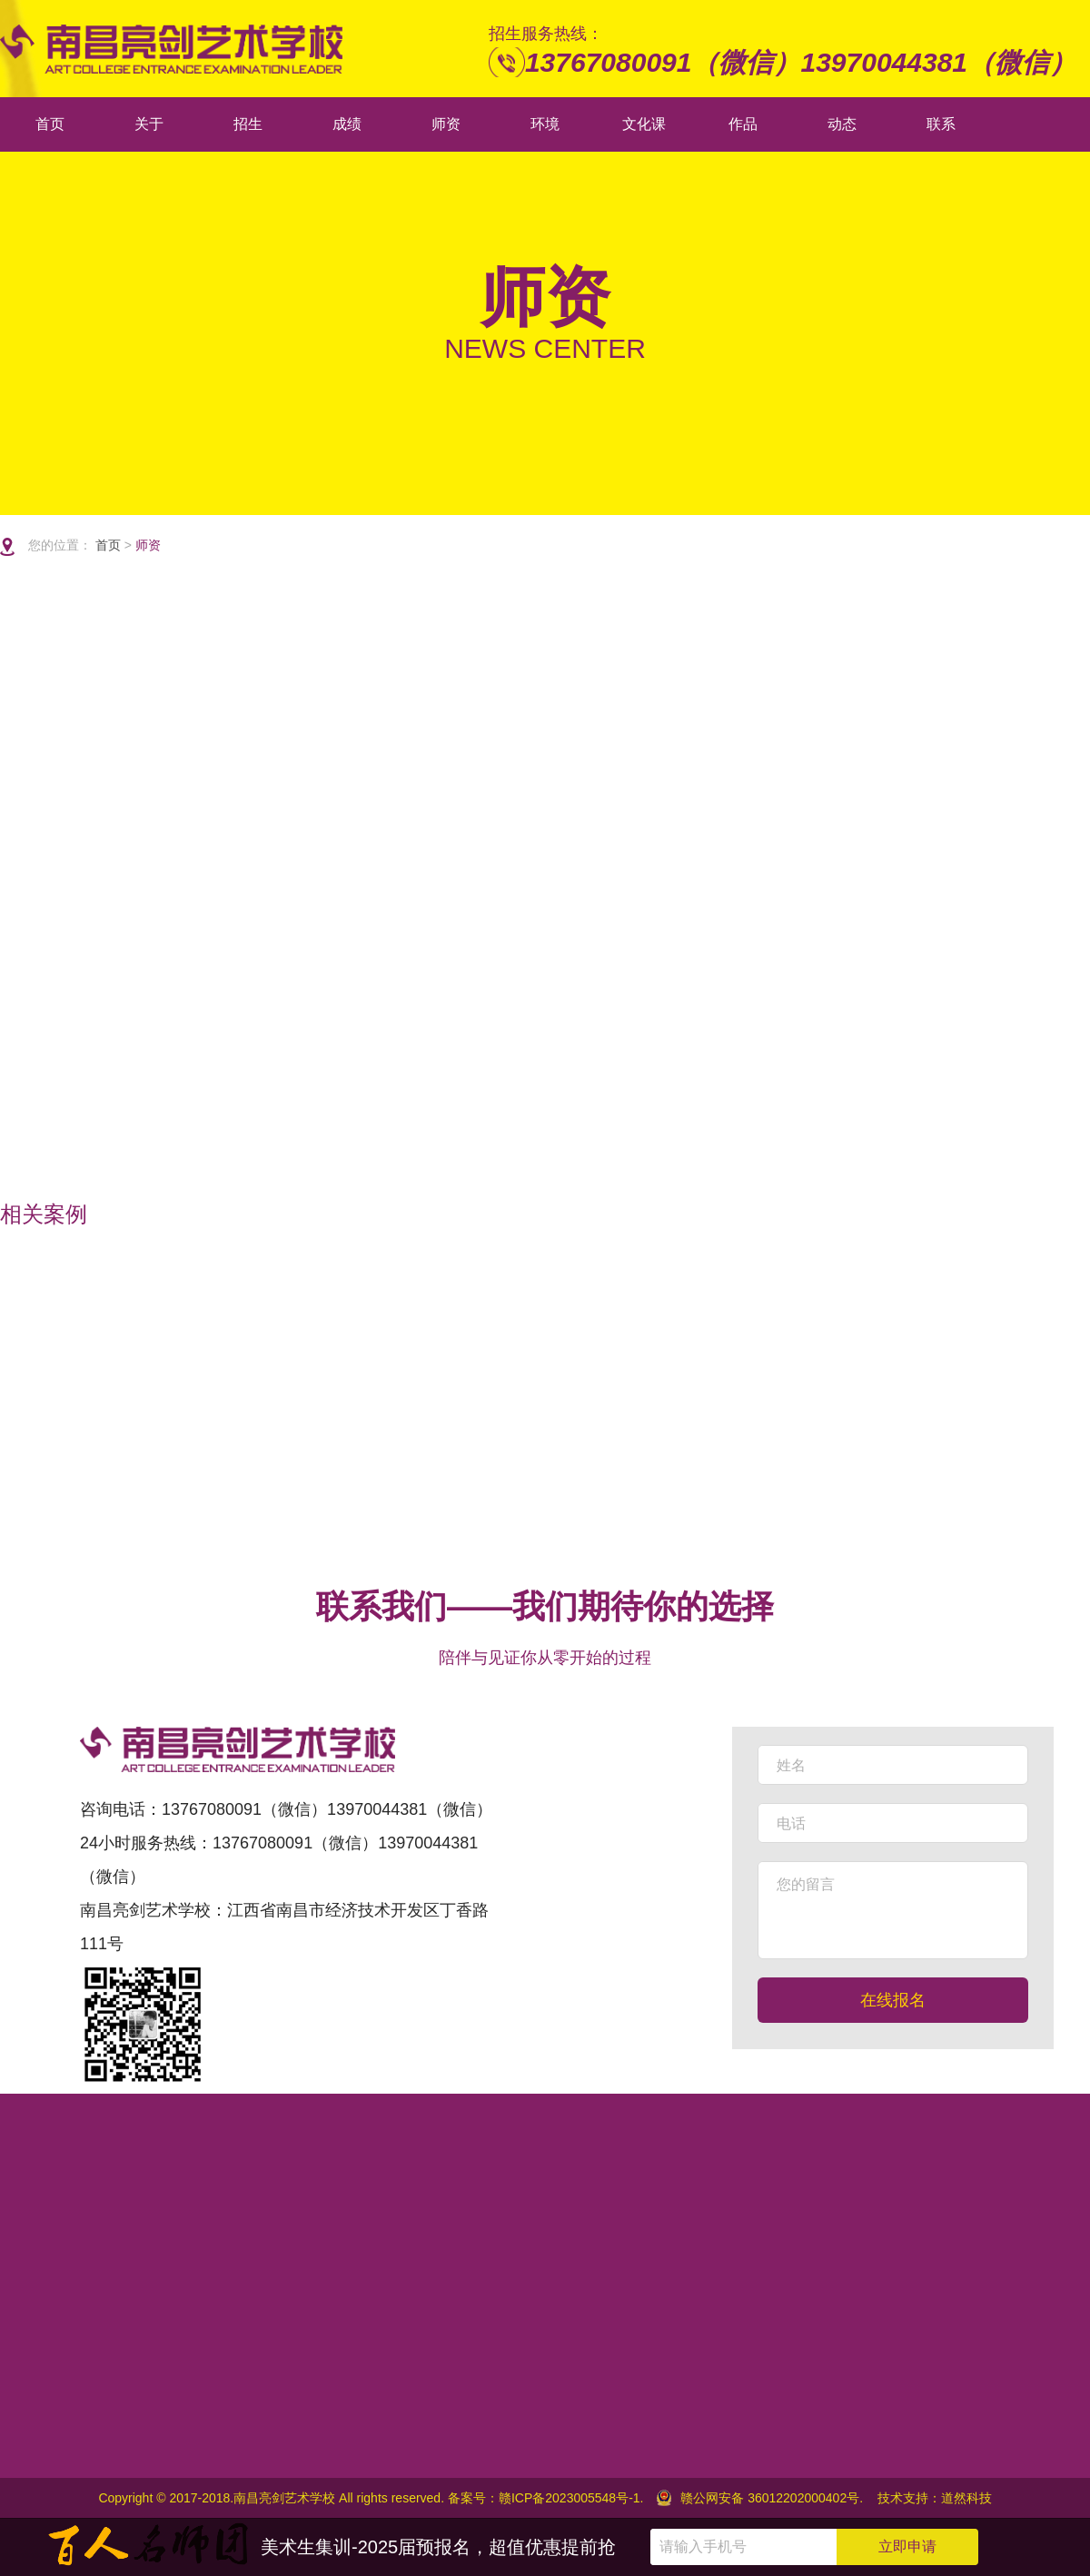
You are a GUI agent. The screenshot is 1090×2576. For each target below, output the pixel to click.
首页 (109, 545)
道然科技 (966, 2498)
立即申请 (907, 2546)
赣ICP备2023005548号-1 (569, 2498)
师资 (148, 545)
